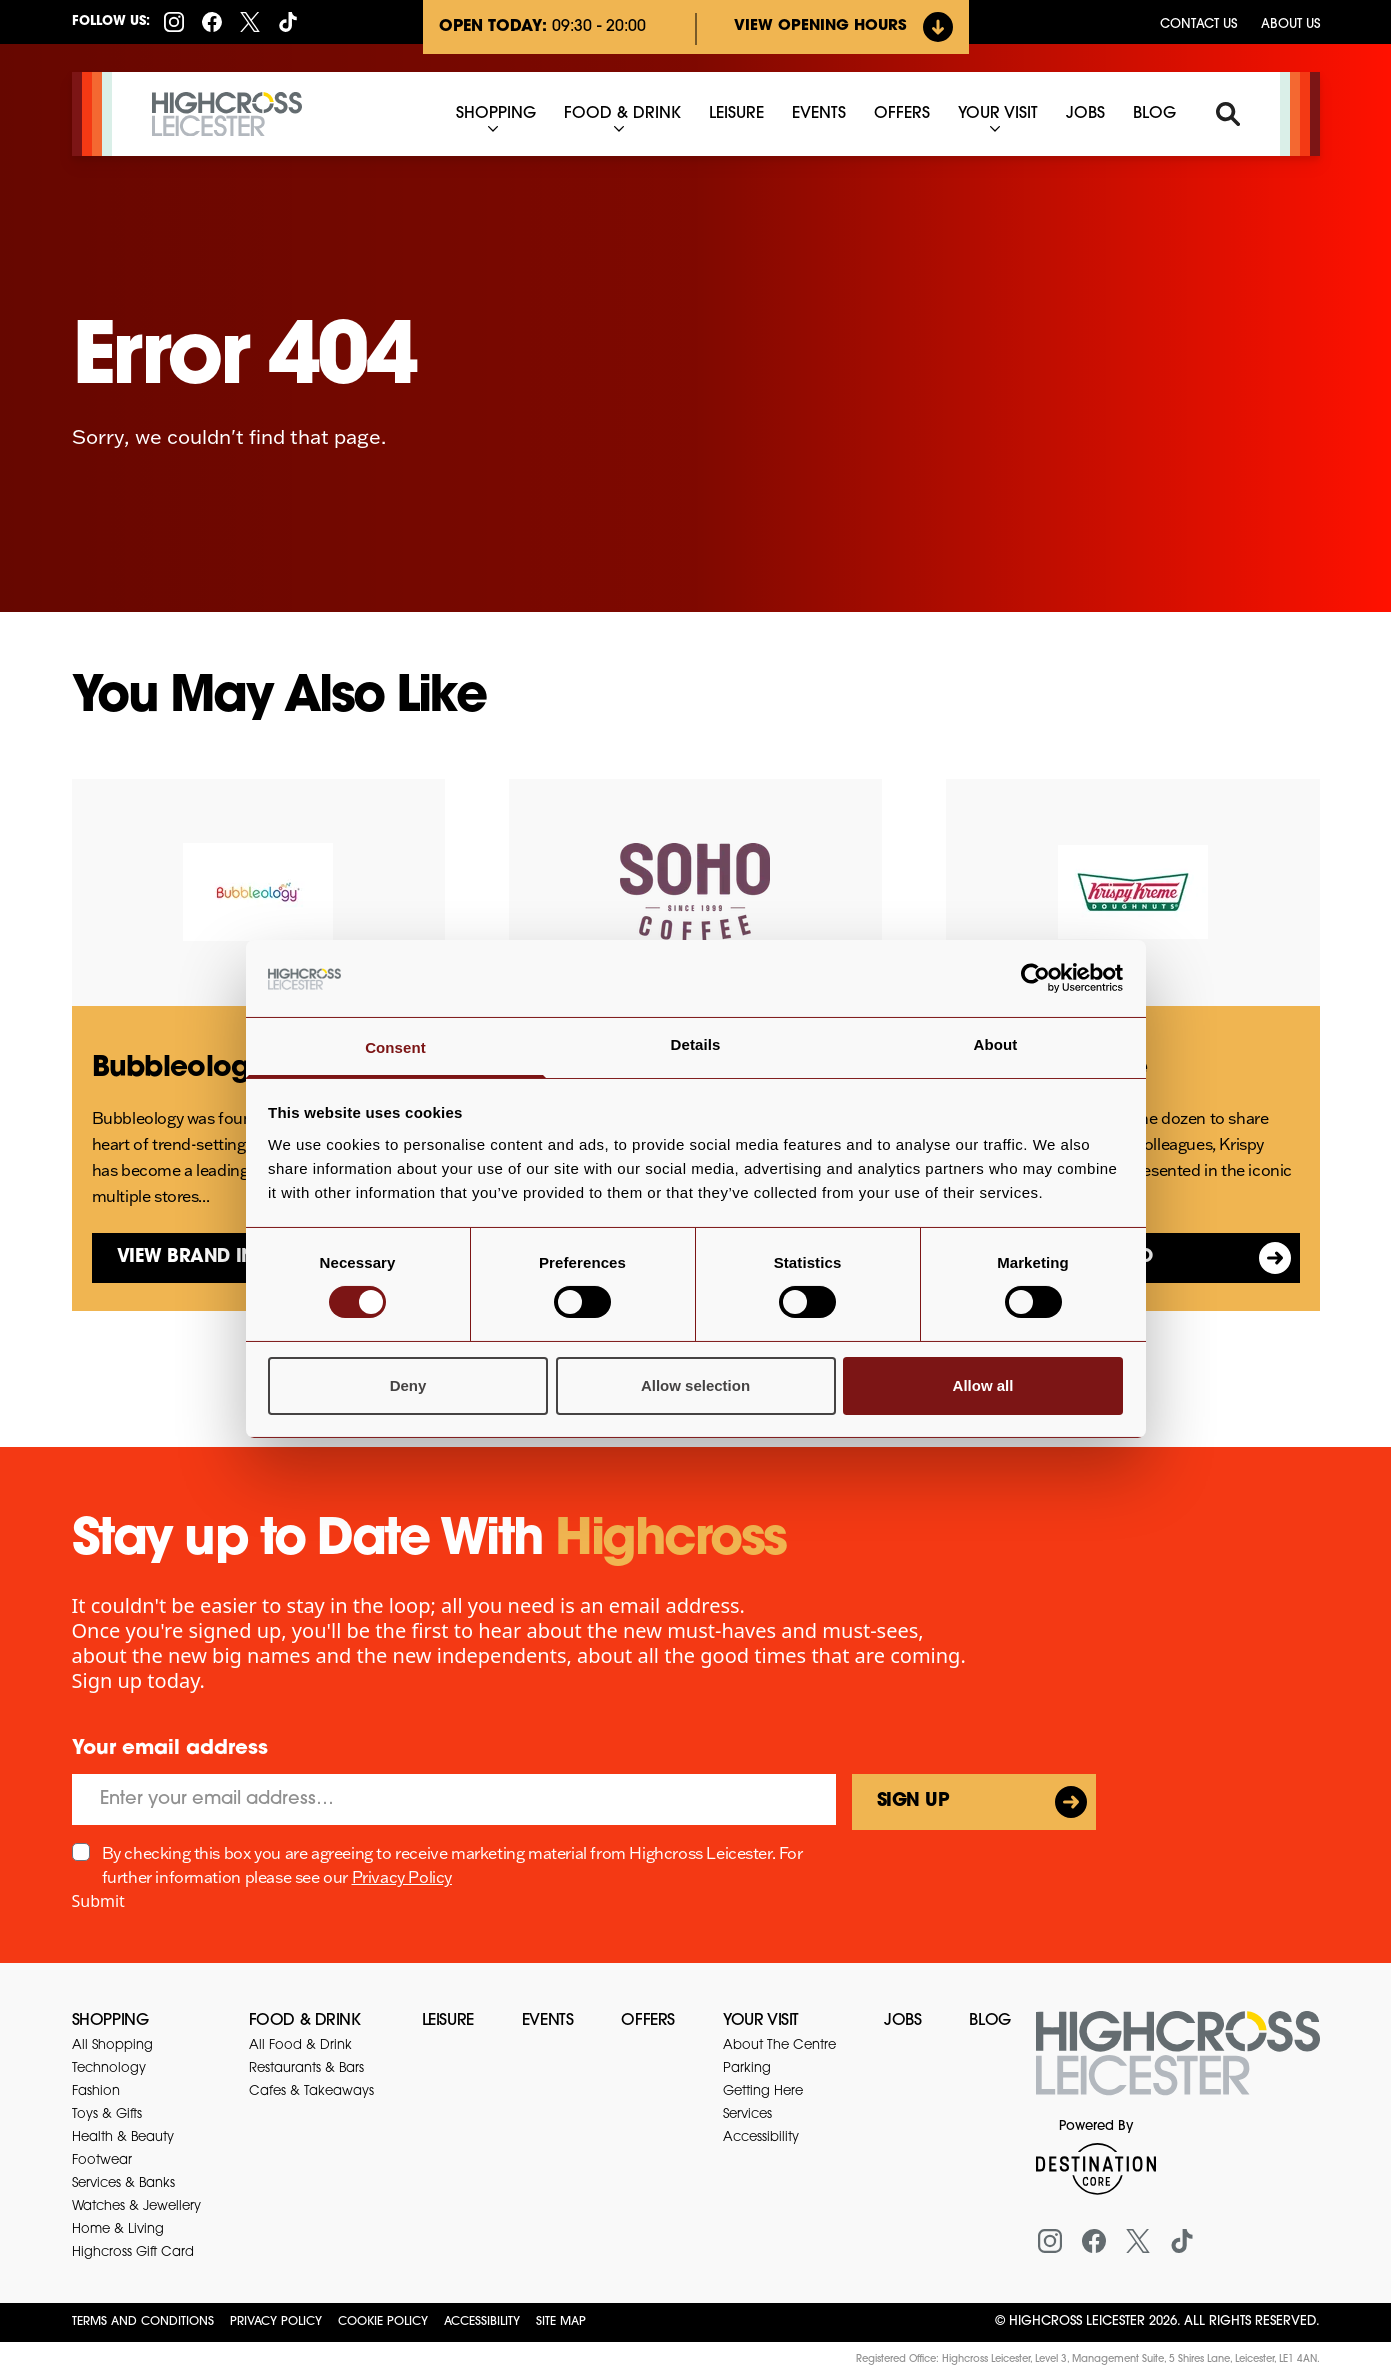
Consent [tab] (395, 1047)
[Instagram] (174, 22)
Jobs (902, 2021)
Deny (408, 1385)
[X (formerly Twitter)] (250, 22)
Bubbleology (178, 1069)
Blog (989, 2021)
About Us (1290, 24)
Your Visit (761, 2021)
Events (548, 2021)
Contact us (1198, 24)
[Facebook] (212, 22)
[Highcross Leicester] (227, 114)
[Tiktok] (288, 22)
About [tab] (996, 1044)
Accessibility (482, 2322)
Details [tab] (696, 1044)
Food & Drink (305, 2021)
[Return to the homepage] (1178, 2065)
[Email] (454, 1799)
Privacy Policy (402, 1877)
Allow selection (695, 1385)
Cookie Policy (383, 2322)
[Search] (1228, 114)
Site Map (561, 2322)
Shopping (110, 2021)
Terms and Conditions (143, 2322)
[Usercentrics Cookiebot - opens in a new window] (1035, 978)
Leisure (448, 2021)
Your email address (170, 1749)
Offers (648, 2021)
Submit (98, 1901)
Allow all (983, 1385)
